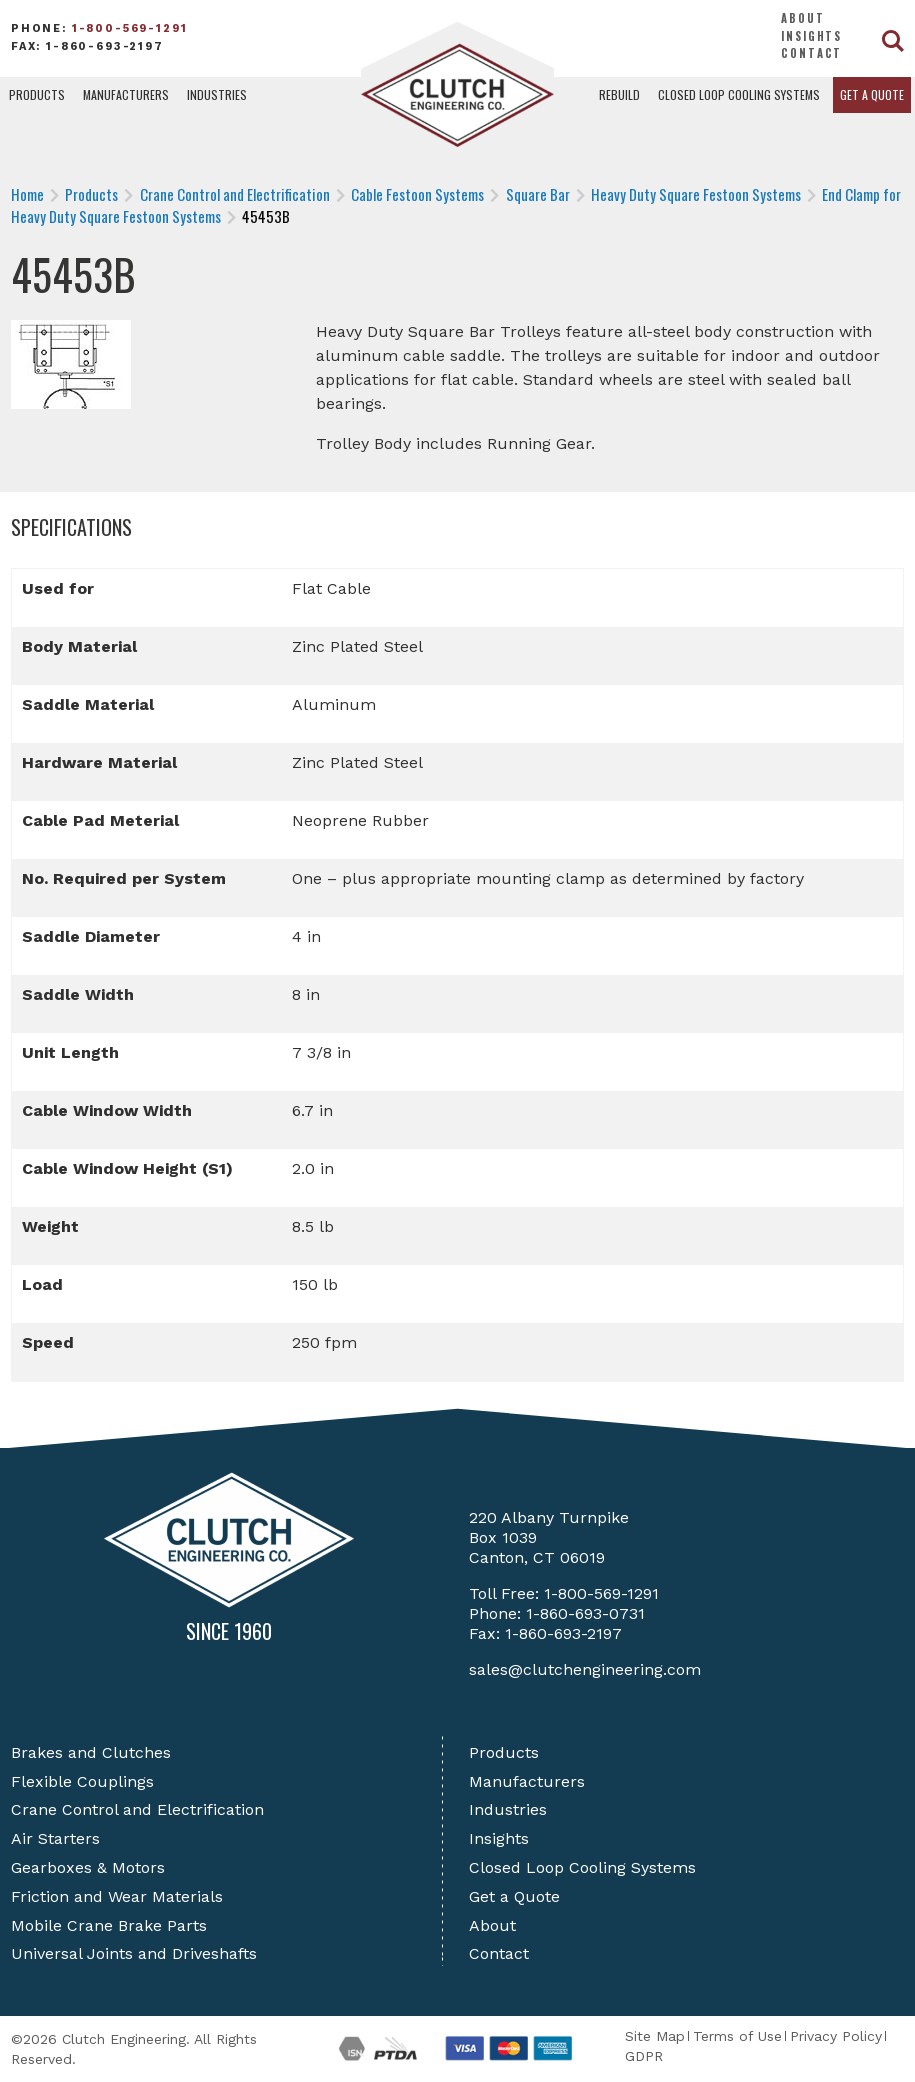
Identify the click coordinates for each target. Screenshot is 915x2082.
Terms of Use (737, 2036)
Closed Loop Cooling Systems (739, 94)
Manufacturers (126, 94)
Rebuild (619, 94)
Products (37, 94)
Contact (811, 53)
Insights (811, 36)
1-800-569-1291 (130, 28)
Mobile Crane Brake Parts (109, 1925)
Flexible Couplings (82, 1781)
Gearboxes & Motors (88, 1867)
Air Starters (55, 1838)
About (802, 18)
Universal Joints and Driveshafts (134, 1953)
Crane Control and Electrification (137, 1809)
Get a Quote (872, 94)
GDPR (644, 2056)
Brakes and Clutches (91, 1752)
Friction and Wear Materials (117, 1896)
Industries (217, 94)
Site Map (655, 2036)
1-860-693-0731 (585, 1613)
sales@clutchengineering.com (585, 1669)
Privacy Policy (836, 2036)
